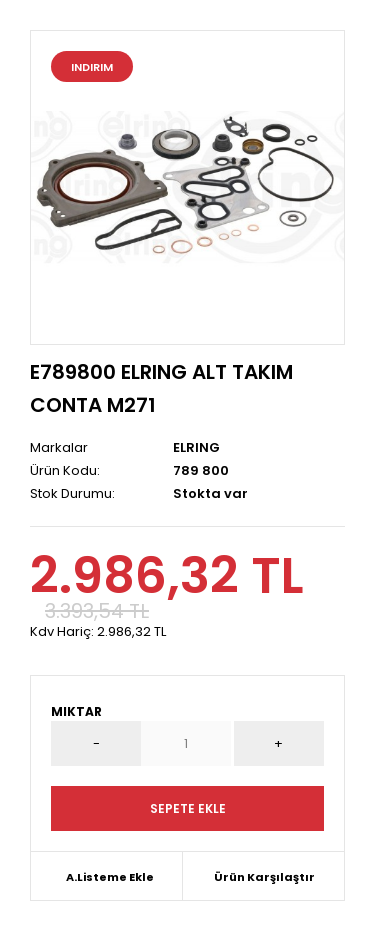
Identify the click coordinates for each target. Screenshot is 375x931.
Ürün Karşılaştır (264, 877)
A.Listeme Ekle (110, 877)
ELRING (196, 447)
